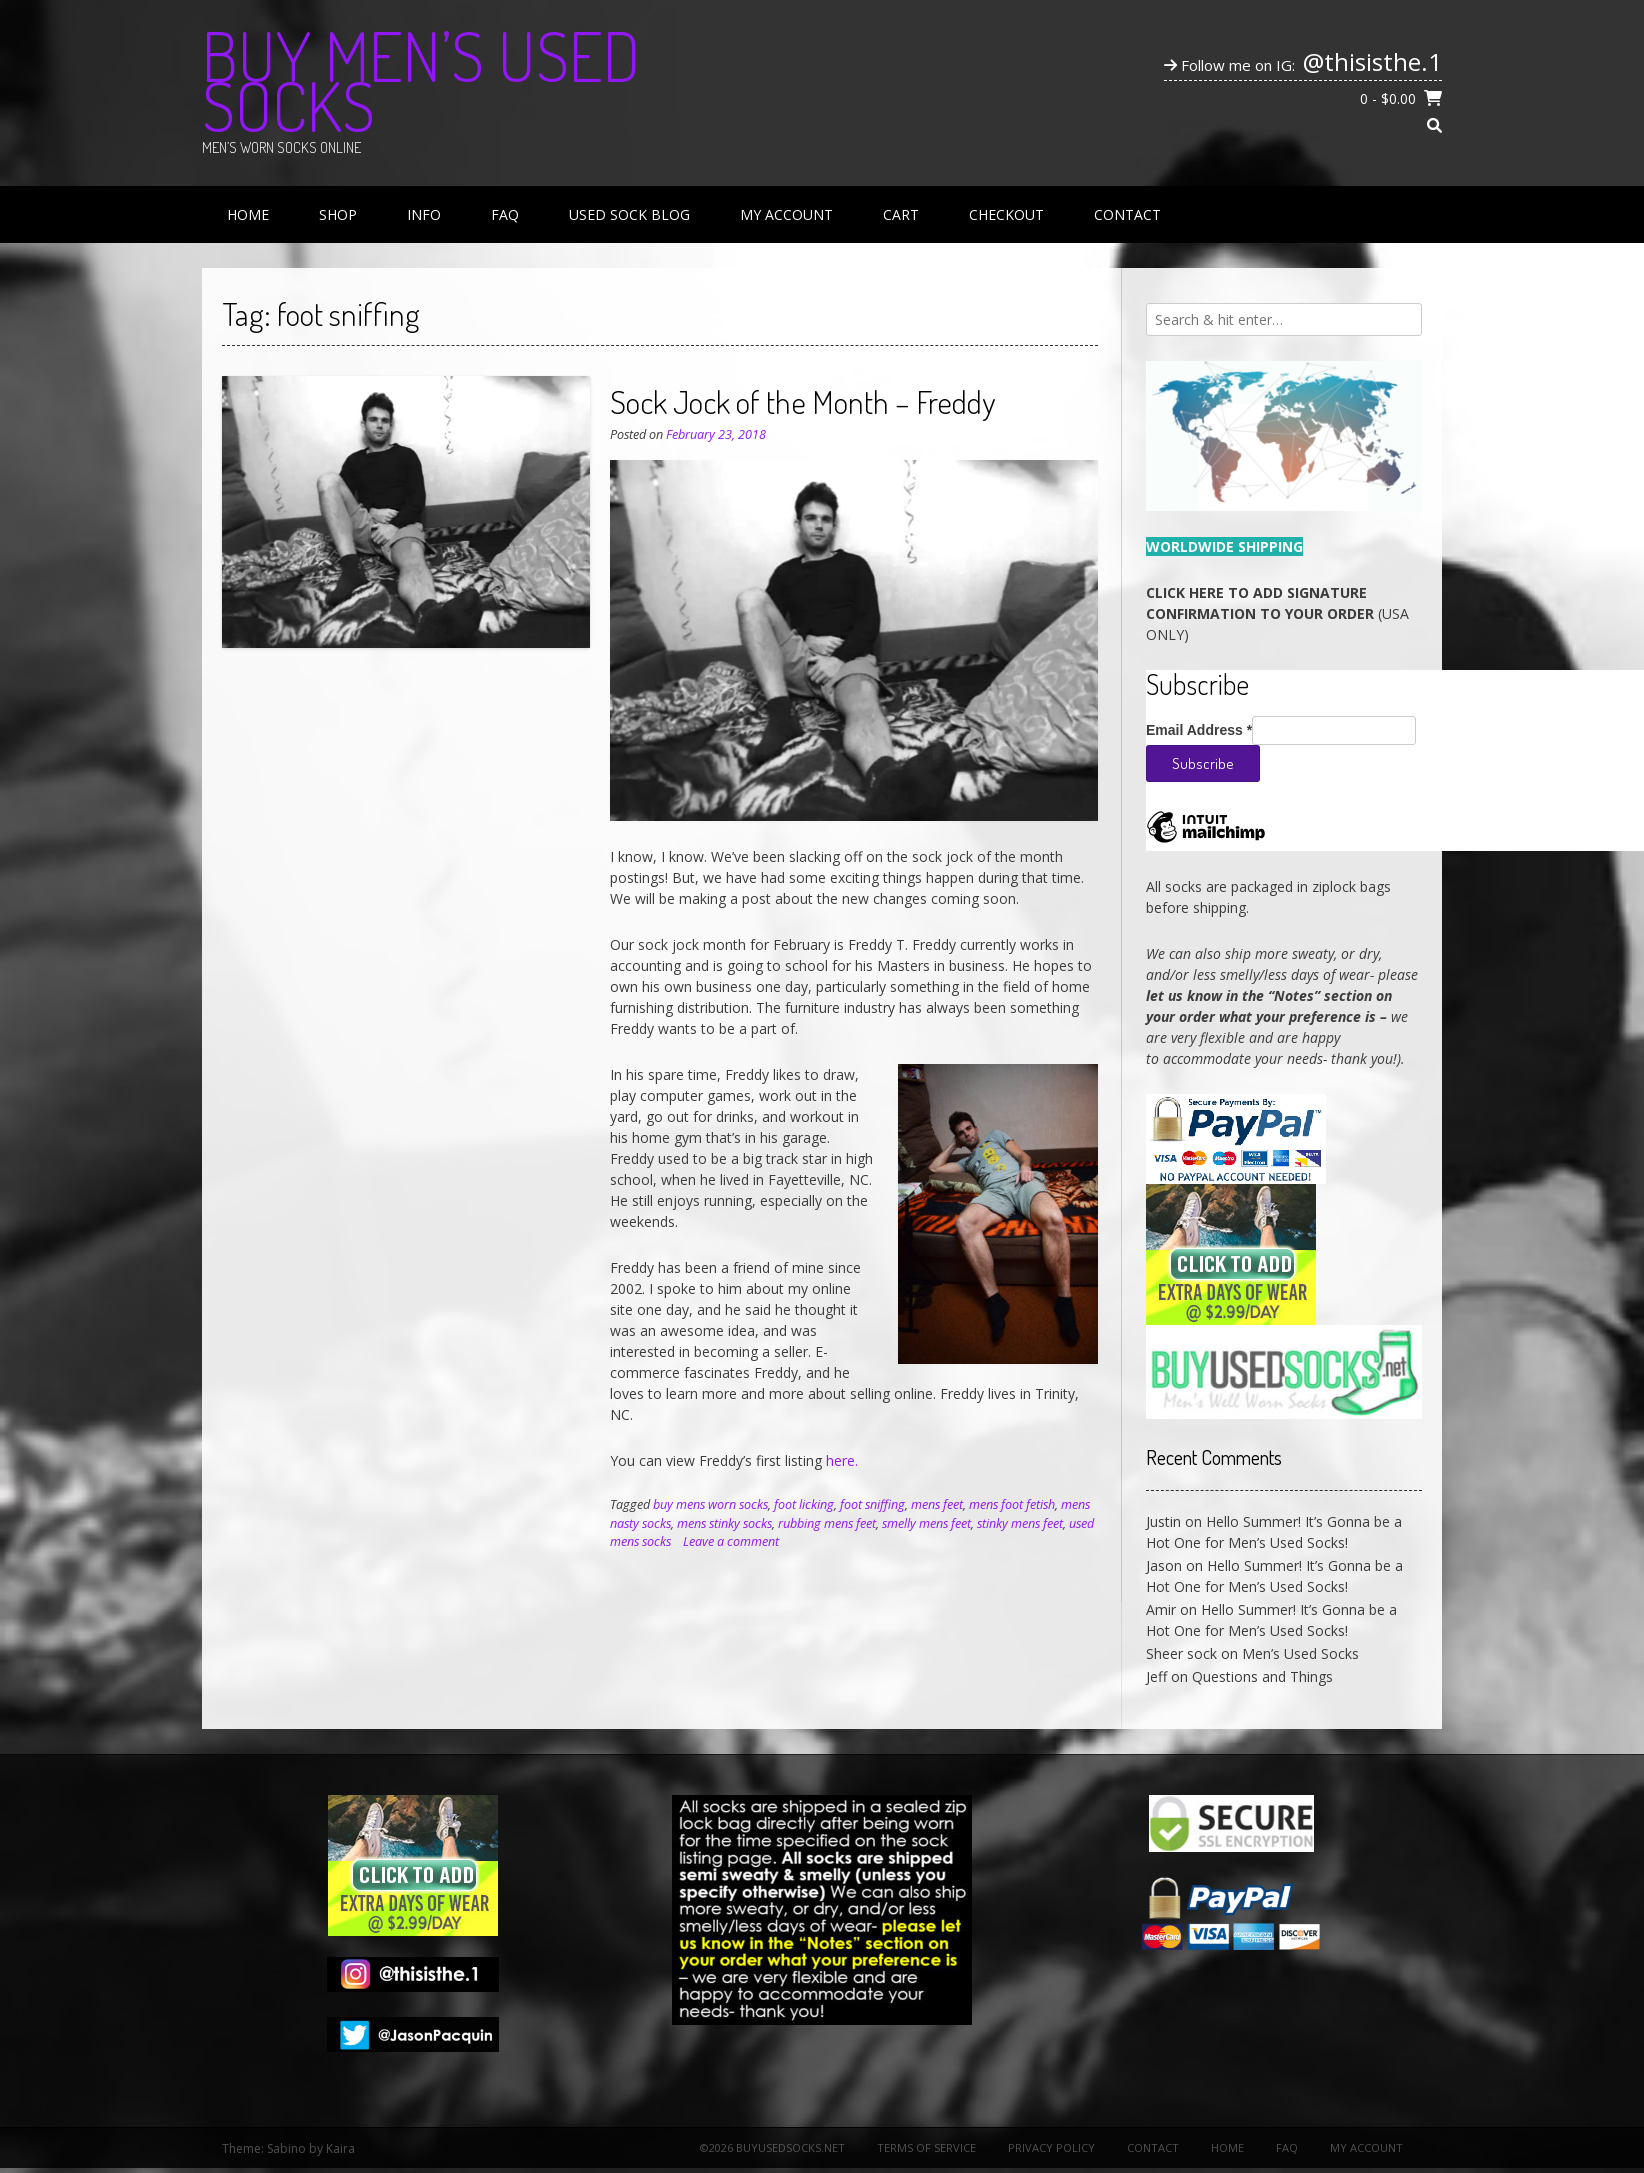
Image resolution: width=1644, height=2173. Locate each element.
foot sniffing (872, 1504)
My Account (786, 214)
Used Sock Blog (629, 214)
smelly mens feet (926, 1523)
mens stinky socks (724, 1523)
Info (424, 214)
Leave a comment (731, 1541)
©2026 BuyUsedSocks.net (772, 2147)
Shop (338, 214)
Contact (1127, 214)
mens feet (937, 1504)
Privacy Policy (1051, 2147)
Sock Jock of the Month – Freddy (802, 401)
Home (248, 214)
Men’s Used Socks (1300, 1653)
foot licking (804, 1504)
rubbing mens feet (827, 1523)
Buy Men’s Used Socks (421, 80)
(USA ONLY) (1277, 613)
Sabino (286, 2148)
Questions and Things (1262, 1676)
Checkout (1006, 214)
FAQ (505, 214)
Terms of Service (926, 2147)
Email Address (1199, 730)
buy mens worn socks (710, 1504)
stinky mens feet (1020, 1523)
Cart (901, 214)
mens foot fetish (1012, 1504)
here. (842, 1460)
